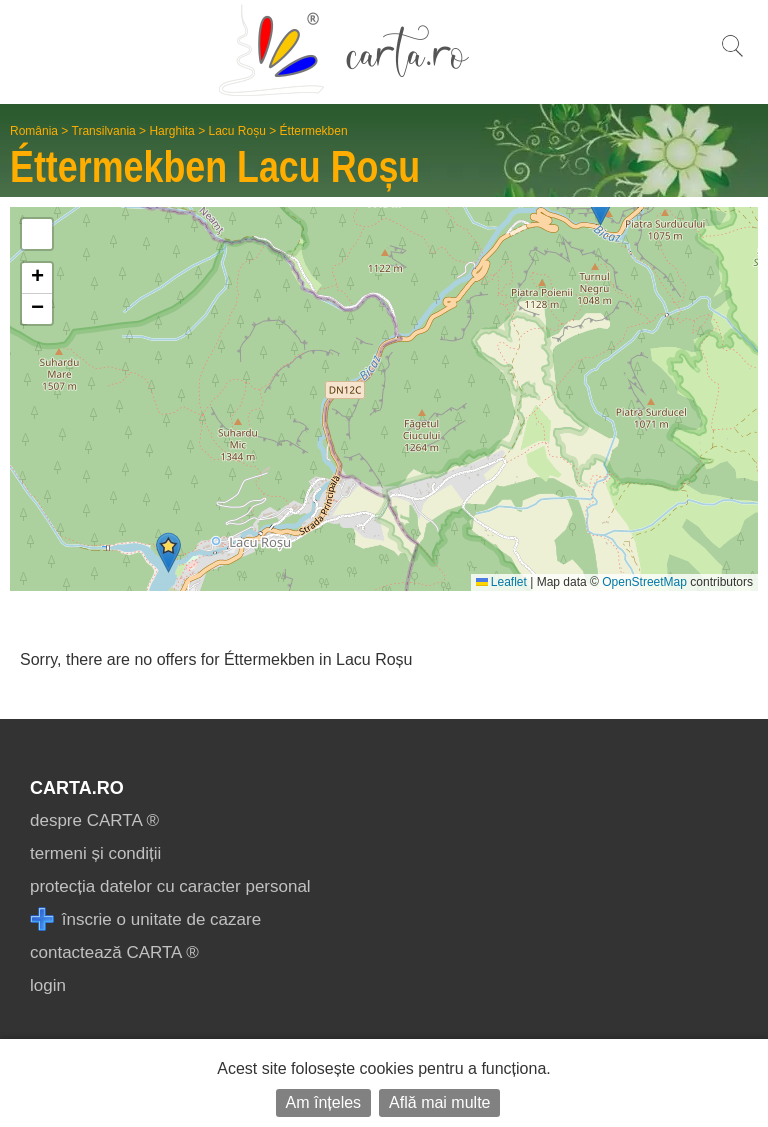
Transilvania (104, 131)
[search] (732, 56)
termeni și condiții (95, 853)
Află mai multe (439, 1102)
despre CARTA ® (94, 820)
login (48, 985)
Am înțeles (324, 1102)
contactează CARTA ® (114, 952)
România (34, 131)
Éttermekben (314, 131)
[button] (168, 552)
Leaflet (501, 582)
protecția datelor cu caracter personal (170, 886)
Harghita (171, 131)
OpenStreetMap (644, 582)
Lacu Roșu (236, 131)
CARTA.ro (77, 788)
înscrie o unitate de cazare (145, 919)
